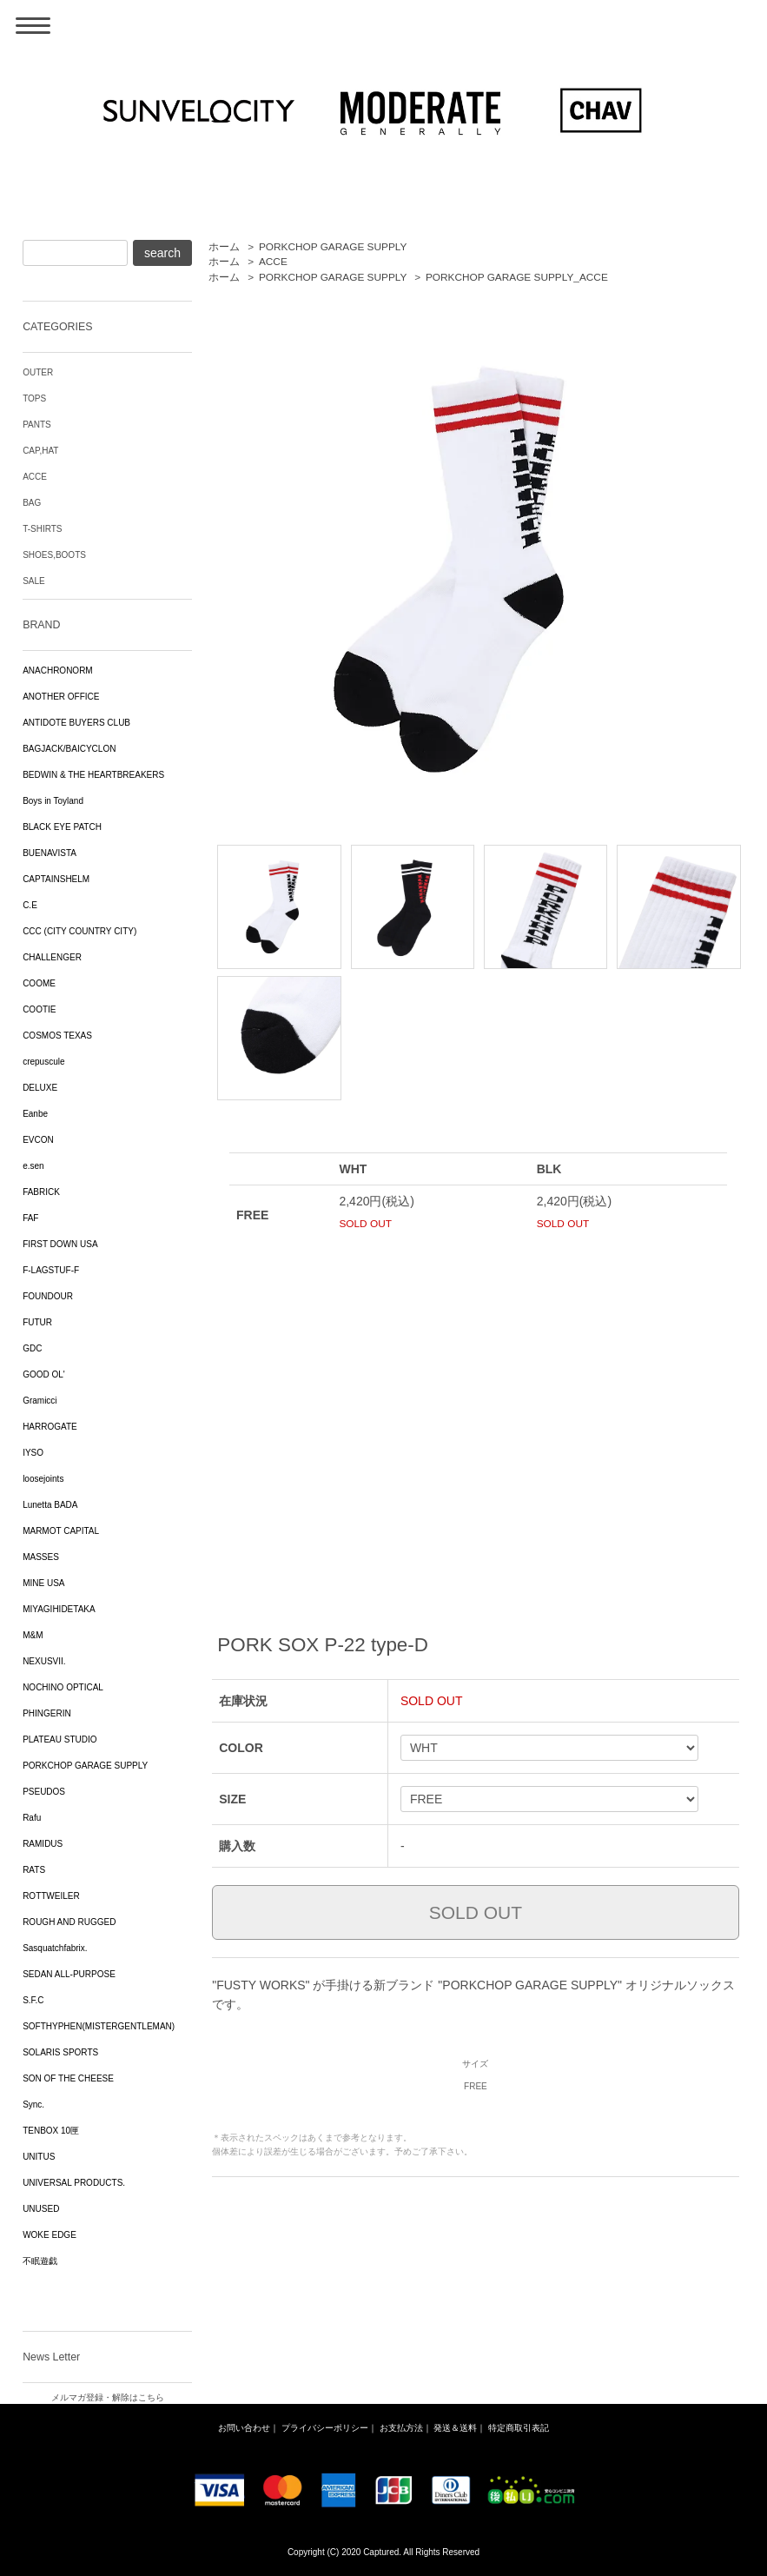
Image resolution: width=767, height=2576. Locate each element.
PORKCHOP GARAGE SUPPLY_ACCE (517, 277)
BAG (32, 503)
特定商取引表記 (518, 2428)
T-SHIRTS (42, 529)
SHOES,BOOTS (54, 555)
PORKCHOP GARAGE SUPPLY (333, 247)
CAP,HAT (40, 450)
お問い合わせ (244, 2428)
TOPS (34, 398)
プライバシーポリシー (324, 2428)
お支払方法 (401, 2428)
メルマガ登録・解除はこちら (107, 2397)
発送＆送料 (455, 2428)
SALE (34, 581)
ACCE (273, 262)
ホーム (224, 247)
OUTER (38, 372)
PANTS (37, 424)
